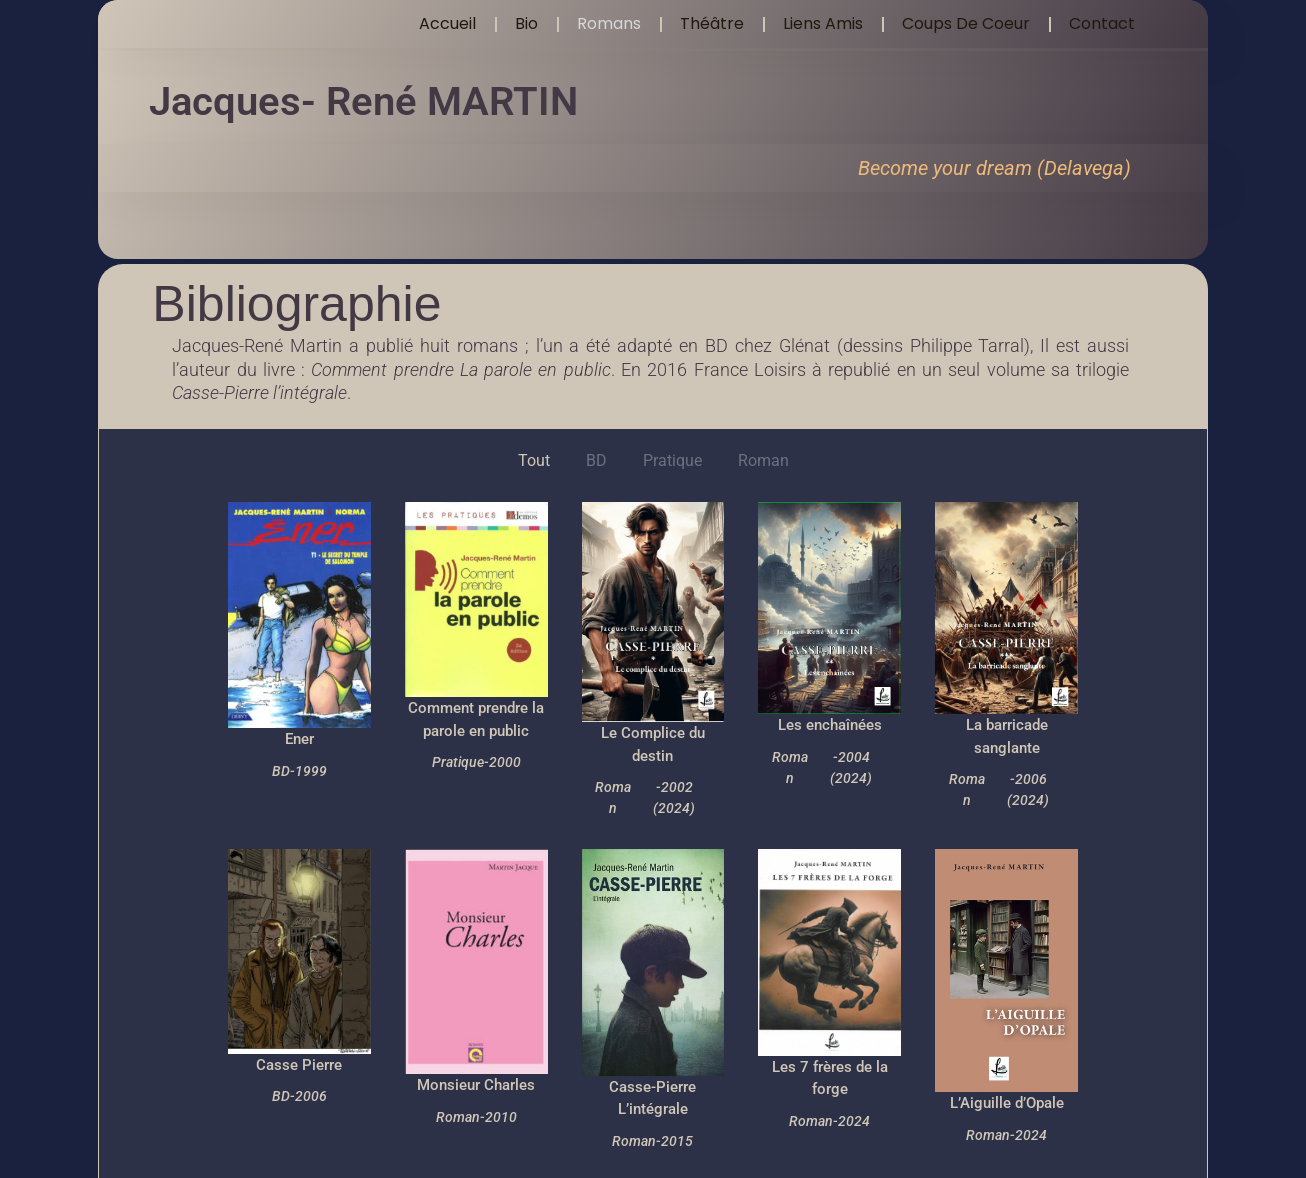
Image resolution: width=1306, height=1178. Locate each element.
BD (596, 460)
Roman (763, 460)
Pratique (672, 460)
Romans (609, 23)
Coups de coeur (966, 23)
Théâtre (712, 23)
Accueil (447, 23)
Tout (534, 460)
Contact (1102, 23)
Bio (526, 23)
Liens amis (823, 23)
